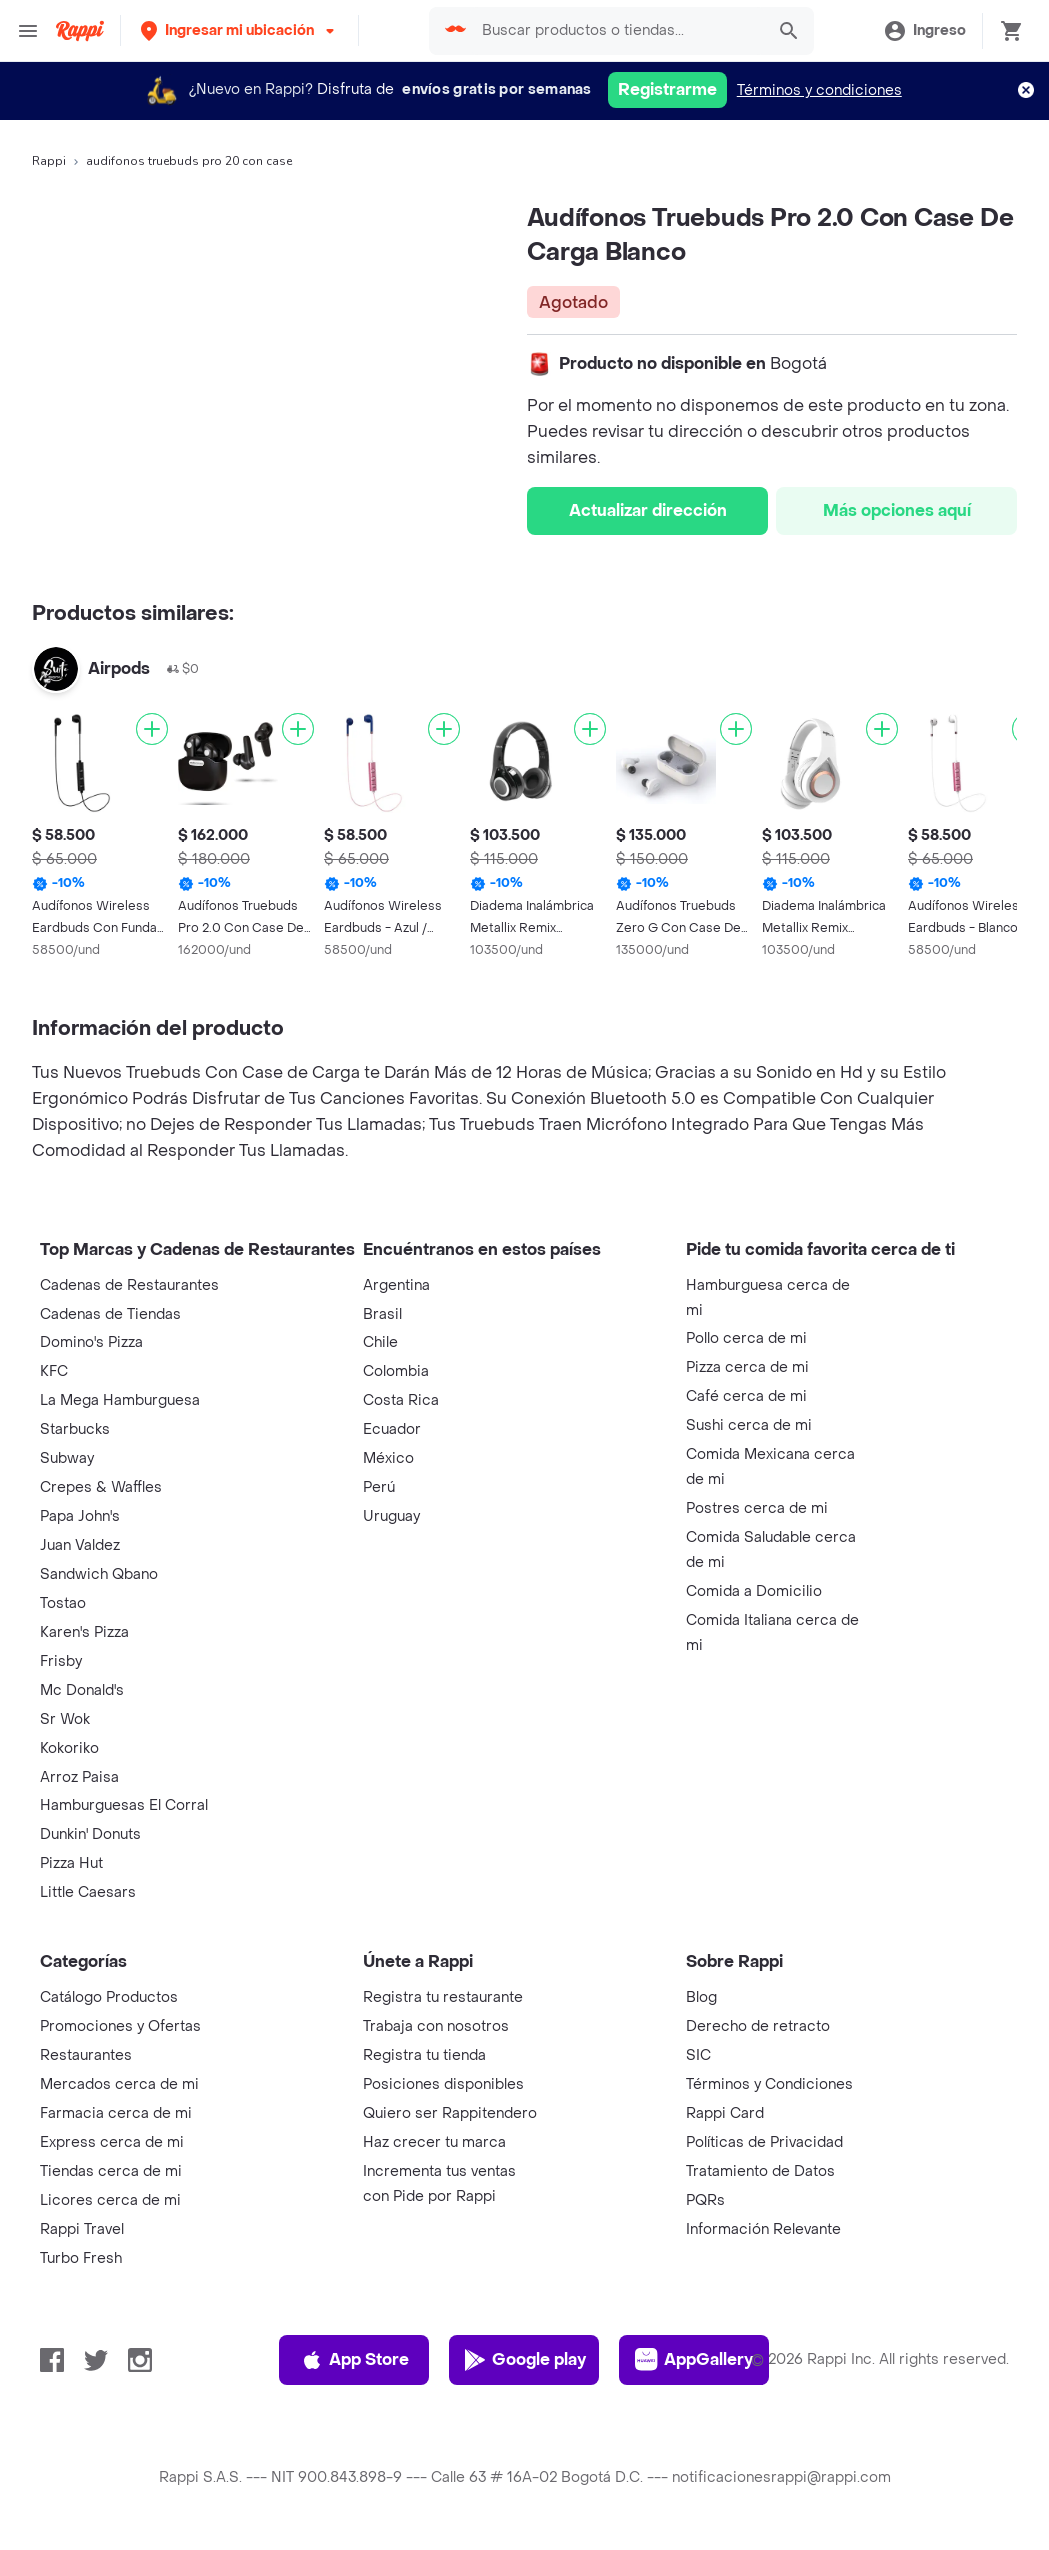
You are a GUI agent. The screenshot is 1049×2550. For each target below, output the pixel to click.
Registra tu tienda (424, 2055)
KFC (54, 1371)
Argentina (396, 1285)
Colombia (396, 1371)
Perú (379, 1487)
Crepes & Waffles (101, 1487)
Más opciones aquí (897, 510)
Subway (67, 1458)
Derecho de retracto (758, 2026)
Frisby (61, 1661)
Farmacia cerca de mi (116, 2113)
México (388, 1458)
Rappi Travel (82, 2229)
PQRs (705, 2200)
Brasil (382, 1314)
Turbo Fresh (81, 2258)
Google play (524, 2360)
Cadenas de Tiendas (110, 1314)
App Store (354, 2360)
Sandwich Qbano (99, 1574)
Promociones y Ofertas (120, 2026)
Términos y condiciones (819, 90)
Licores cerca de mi (110, 2200)
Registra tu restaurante (443, 1997)
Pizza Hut (71, 1863)
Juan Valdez (80, 1545)
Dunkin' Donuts (90, 1834)
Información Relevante (763, 2229)
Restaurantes (86, 2055)
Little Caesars (88, 1892)
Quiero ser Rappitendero (450, 2113)
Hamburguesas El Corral (124, 1805)
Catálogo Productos (109, 1997)
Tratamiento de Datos (760, 2171)
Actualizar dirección (648, 510)
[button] (239, 30)
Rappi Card (725, 2113)
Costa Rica (401, 1400)
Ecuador (392, 1429)
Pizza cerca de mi (747, 1367)
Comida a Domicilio (754, 1591)
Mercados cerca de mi (119, 2084)
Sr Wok (65, 1719)
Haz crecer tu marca (434, 2142)
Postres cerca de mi (757, 1508)
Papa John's (80, 1516)
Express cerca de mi (112, 2142)
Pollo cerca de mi (746, 1338)
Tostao (63, 1603)
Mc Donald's (82, 1690)
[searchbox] (618, 31)
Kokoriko (69, 1748)
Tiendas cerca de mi (111, 2171)
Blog (701, 1997)
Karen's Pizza (84, 1632)
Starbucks (75, 1429)
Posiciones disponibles (443, 2084)
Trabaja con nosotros (436, 2026)
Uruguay (391, 1516)
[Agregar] (152, 729)
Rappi (49, 161)
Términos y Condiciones (769, 2084)
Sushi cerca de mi (749, 1425)
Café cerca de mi (746, 1396)
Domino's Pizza (91, 1342)
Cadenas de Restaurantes (129, 1285)
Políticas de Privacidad (764, 2142)
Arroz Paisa (79, 1777)
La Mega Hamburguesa (120, 1400)
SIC (698, 2055)
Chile (380, 1342)
